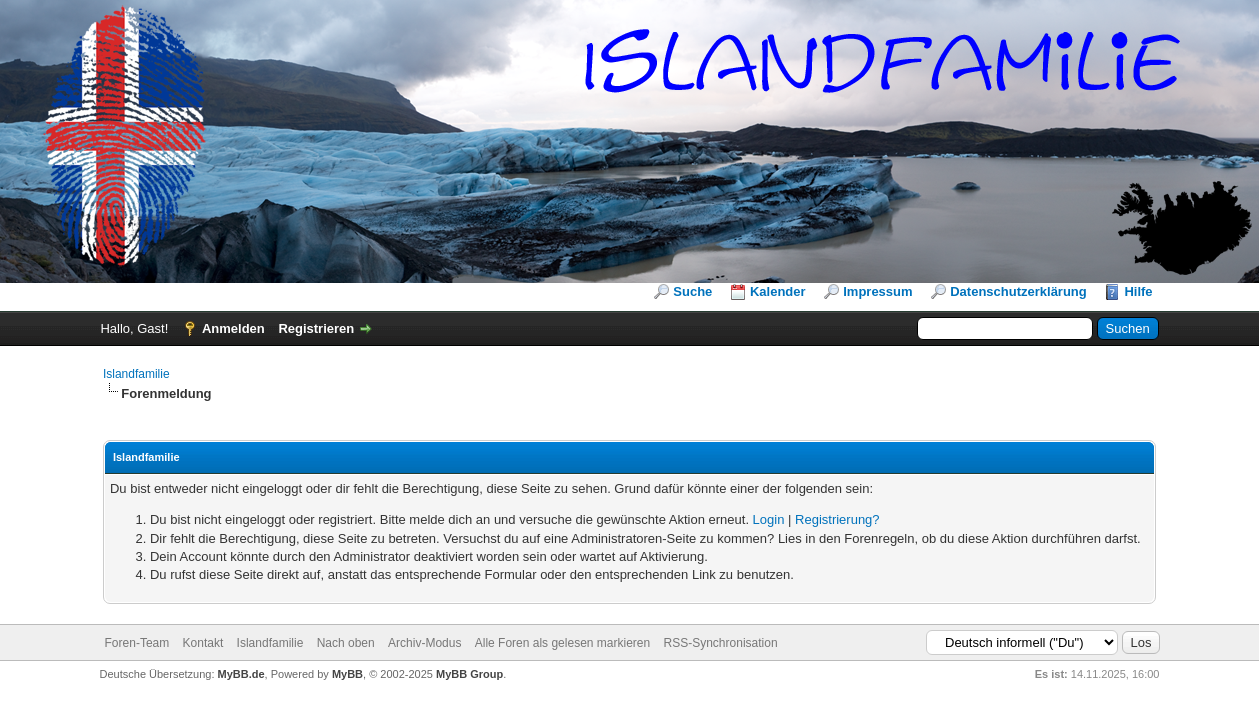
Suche (692, 291)
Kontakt (203, 643)
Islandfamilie (136, 374)
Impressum (877, 291)
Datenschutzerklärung (1018, 291)
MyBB (347, 674)
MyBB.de (241, 674)
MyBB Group (469, 674)
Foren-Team (137, 643)
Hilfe (1138, 291)
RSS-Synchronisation (721, 643)
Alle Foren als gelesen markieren (562, 643)
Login (769, 519)
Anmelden (233, 328)
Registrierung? (837, 519)
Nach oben (346, 643)
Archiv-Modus (424, 643)
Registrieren (316, 328)
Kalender (778, 291)
